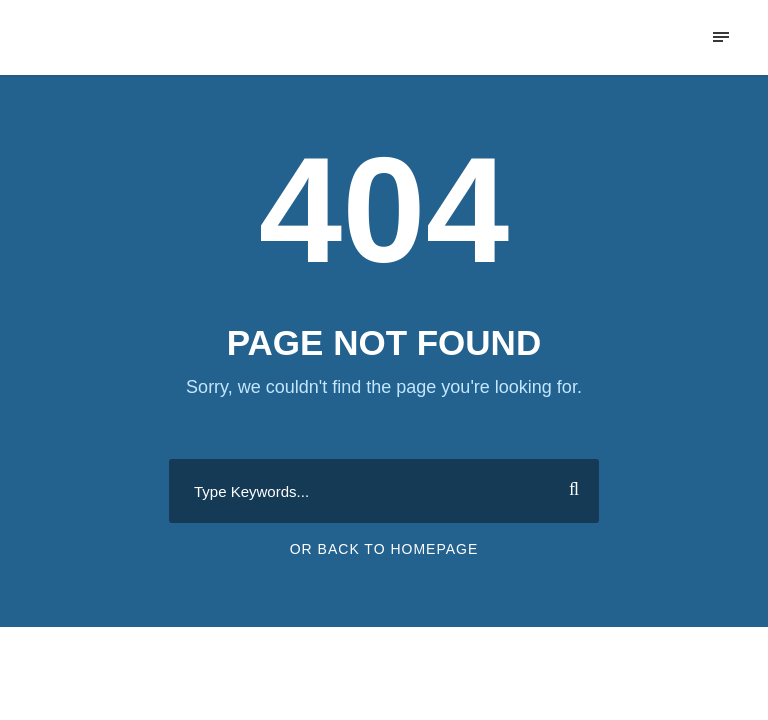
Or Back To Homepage (384, 549)
